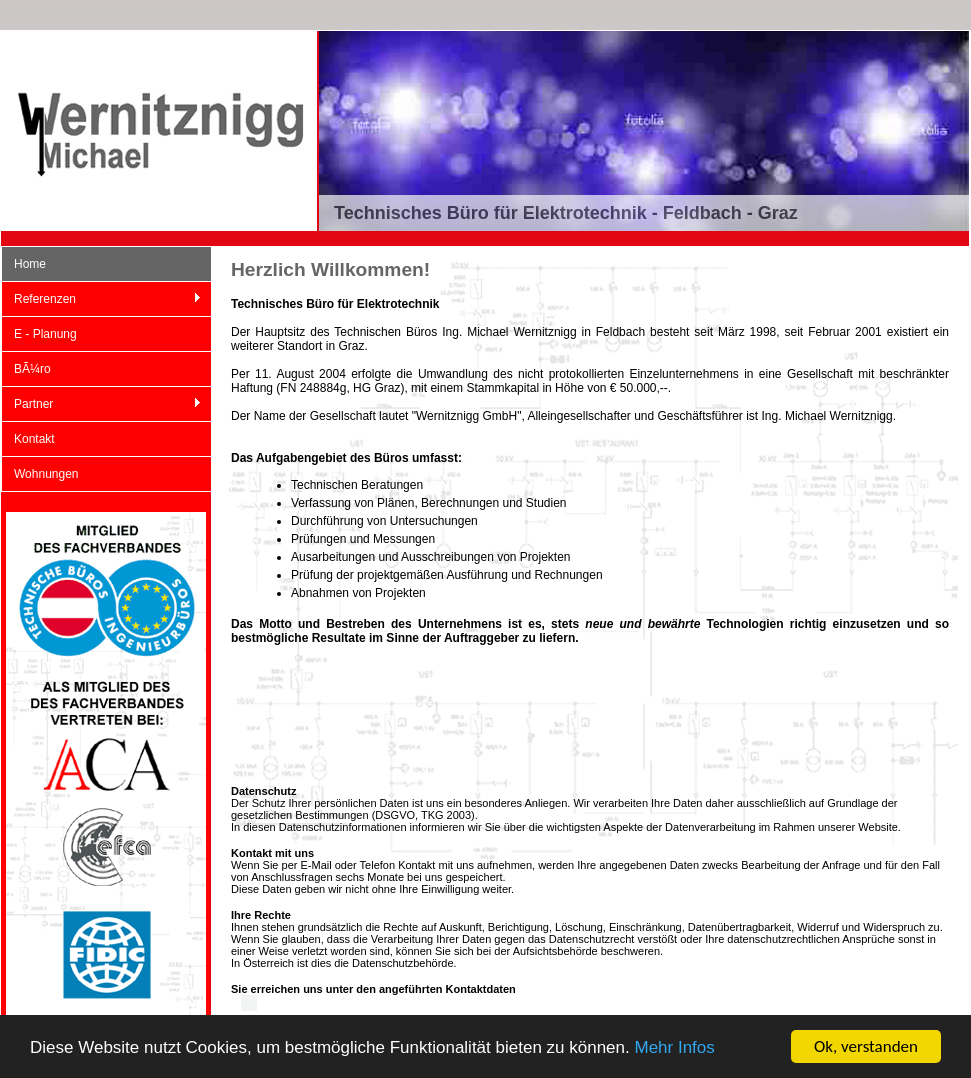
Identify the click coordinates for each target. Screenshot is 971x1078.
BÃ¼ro (32, 369)
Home (30, 264)
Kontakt (34, 439)
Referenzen (101, 299)
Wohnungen (46, 474)
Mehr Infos (674, 1048)
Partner (101, 404)
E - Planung (45, 334)
